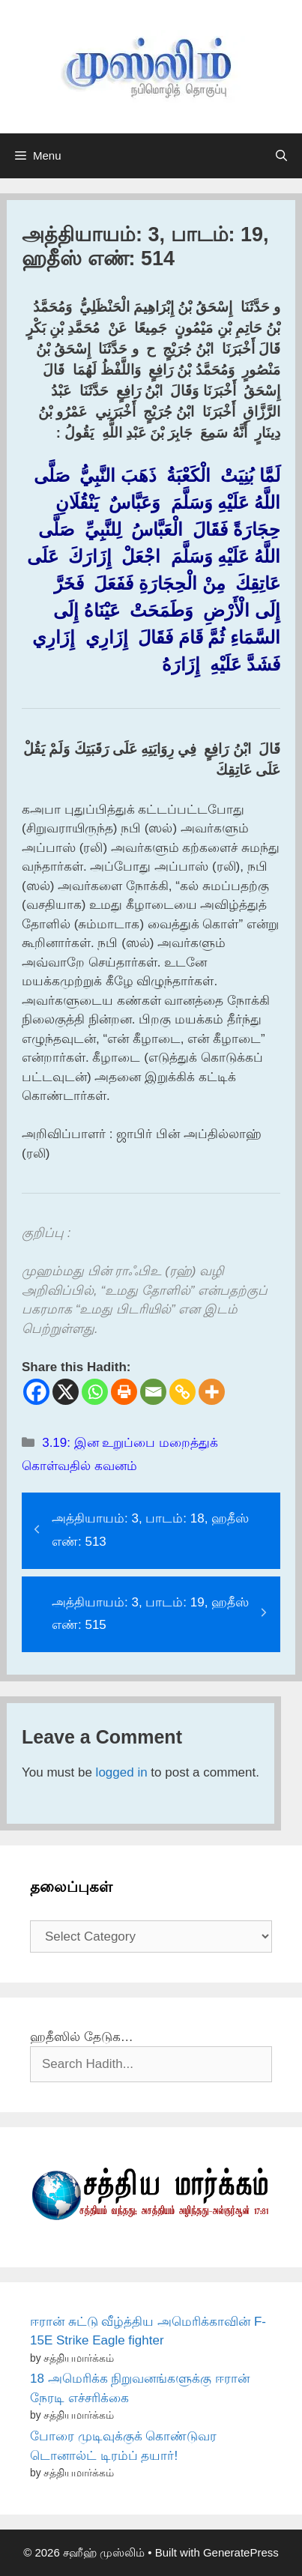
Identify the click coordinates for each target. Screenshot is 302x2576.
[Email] (153, 1392)
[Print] (124, 1392)
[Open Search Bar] (281, 155)
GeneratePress (241, 2552)
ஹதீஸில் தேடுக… (81, 2037)
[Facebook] (36, 1392)
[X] (65, 1392)
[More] (212, 1392)
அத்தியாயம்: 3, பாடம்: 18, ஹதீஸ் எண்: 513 (150, 1530)
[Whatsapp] (95, 1392)
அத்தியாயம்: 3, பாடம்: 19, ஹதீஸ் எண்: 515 (150, 1614)
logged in (122, 1772)
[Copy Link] (182, 1392)
